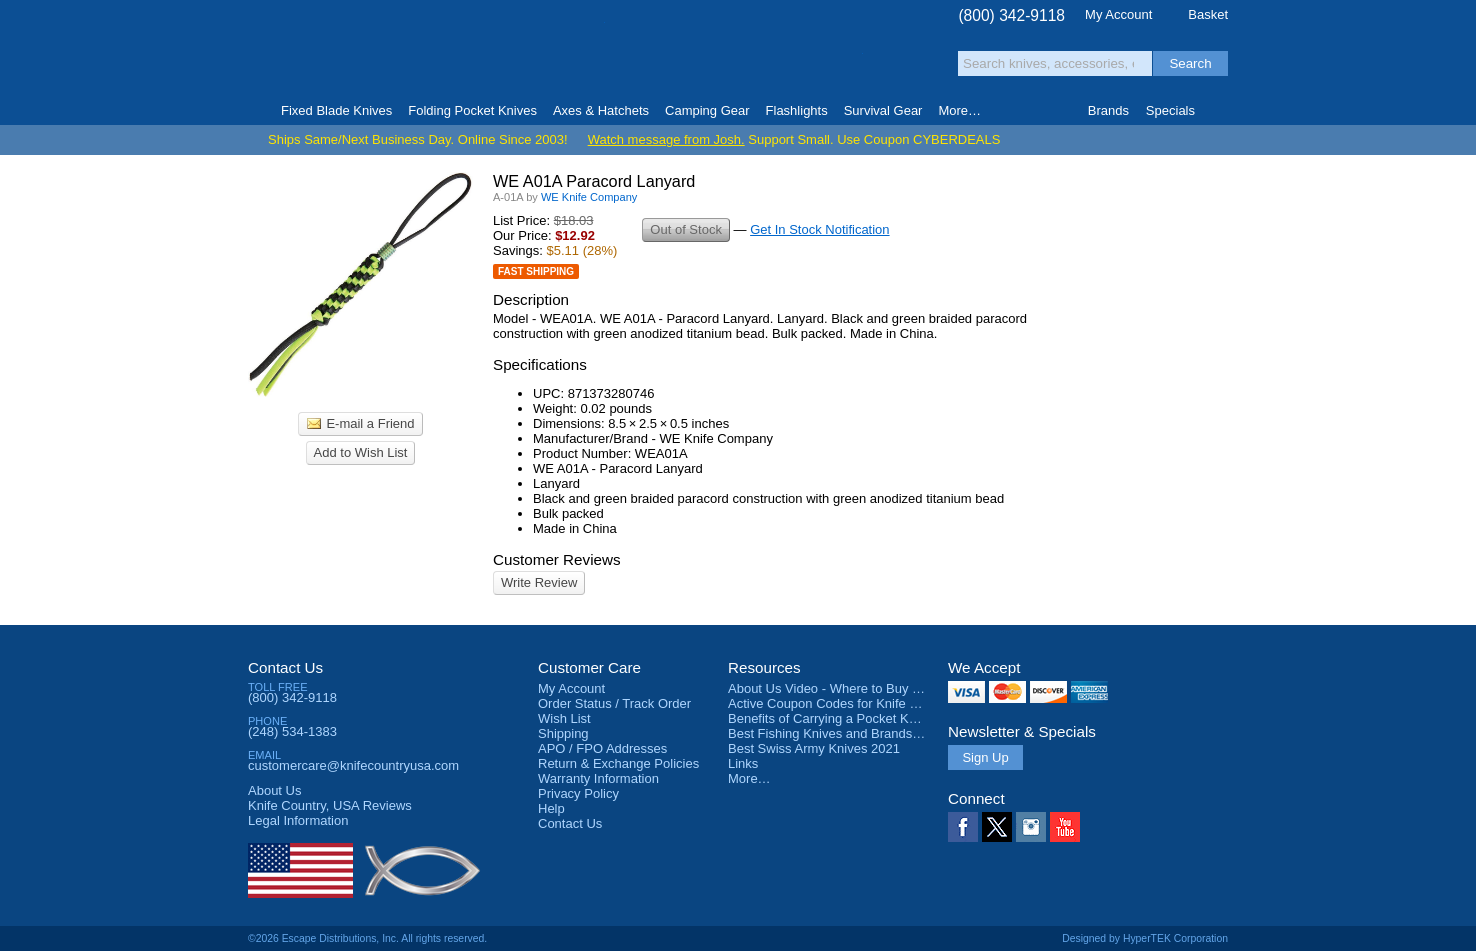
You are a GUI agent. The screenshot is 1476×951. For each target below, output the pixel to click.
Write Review (539, 582)
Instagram (1031, 827)
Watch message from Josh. (666, 139)
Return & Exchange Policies (618, 763)
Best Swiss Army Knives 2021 (814, 748)
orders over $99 (671, 60)
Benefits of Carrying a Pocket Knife (829, 718)
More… (749, 778)
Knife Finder (1219, 111)
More (959, 110)
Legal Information (298, 820)
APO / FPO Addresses (602, 748)
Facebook (963, 827)
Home (256, 111)
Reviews (330, 805)
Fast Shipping (536, 271)
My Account (1118, 14)
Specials (1170, 110)
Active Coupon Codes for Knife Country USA (856, 703)
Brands (1108, 110)
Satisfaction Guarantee (559, 54)
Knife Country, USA (332, 51)
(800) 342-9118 (1011, 15)
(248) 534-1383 (292, 731)
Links (743, 763)
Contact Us (285, 667)
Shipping (563, 733)
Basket (1208, 14)
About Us (274, 790)
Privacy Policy (578, 793)
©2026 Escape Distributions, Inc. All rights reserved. (367, 938)
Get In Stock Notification (819, 229)
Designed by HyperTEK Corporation (1145, 938)
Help (551, 808)
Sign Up (985, 757)
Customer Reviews (557, 559)
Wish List (564, 718)
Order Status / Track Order (614, 703)
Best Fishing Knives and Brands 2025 (836, 733)
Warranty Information (598, 778)
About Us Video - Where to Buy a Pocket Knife (862, 688)
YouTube (1065, 827)
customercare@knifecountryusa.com (353, 765)
